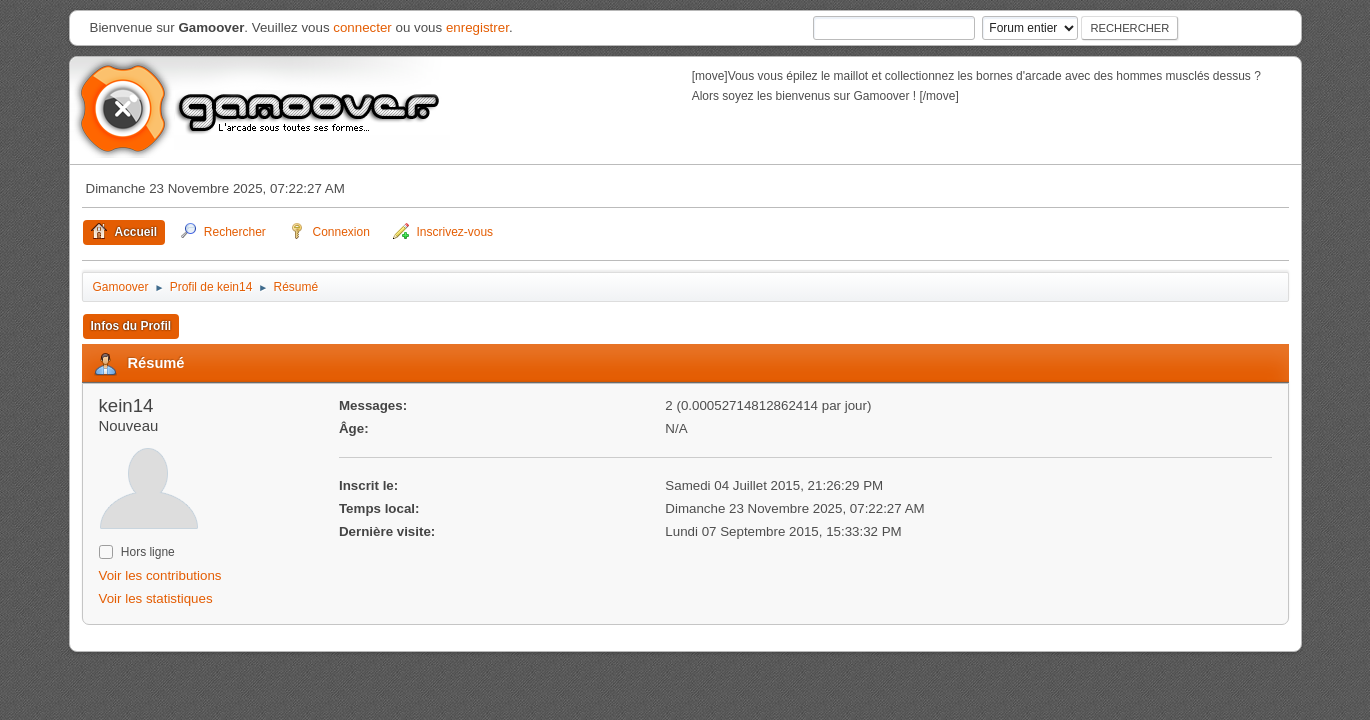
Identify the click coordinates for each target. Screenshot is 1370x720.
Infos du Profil (131, 326)
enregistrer (477, 27)
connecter (362, 27)
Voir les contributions (160, 575)
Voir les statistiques (156, 598)
